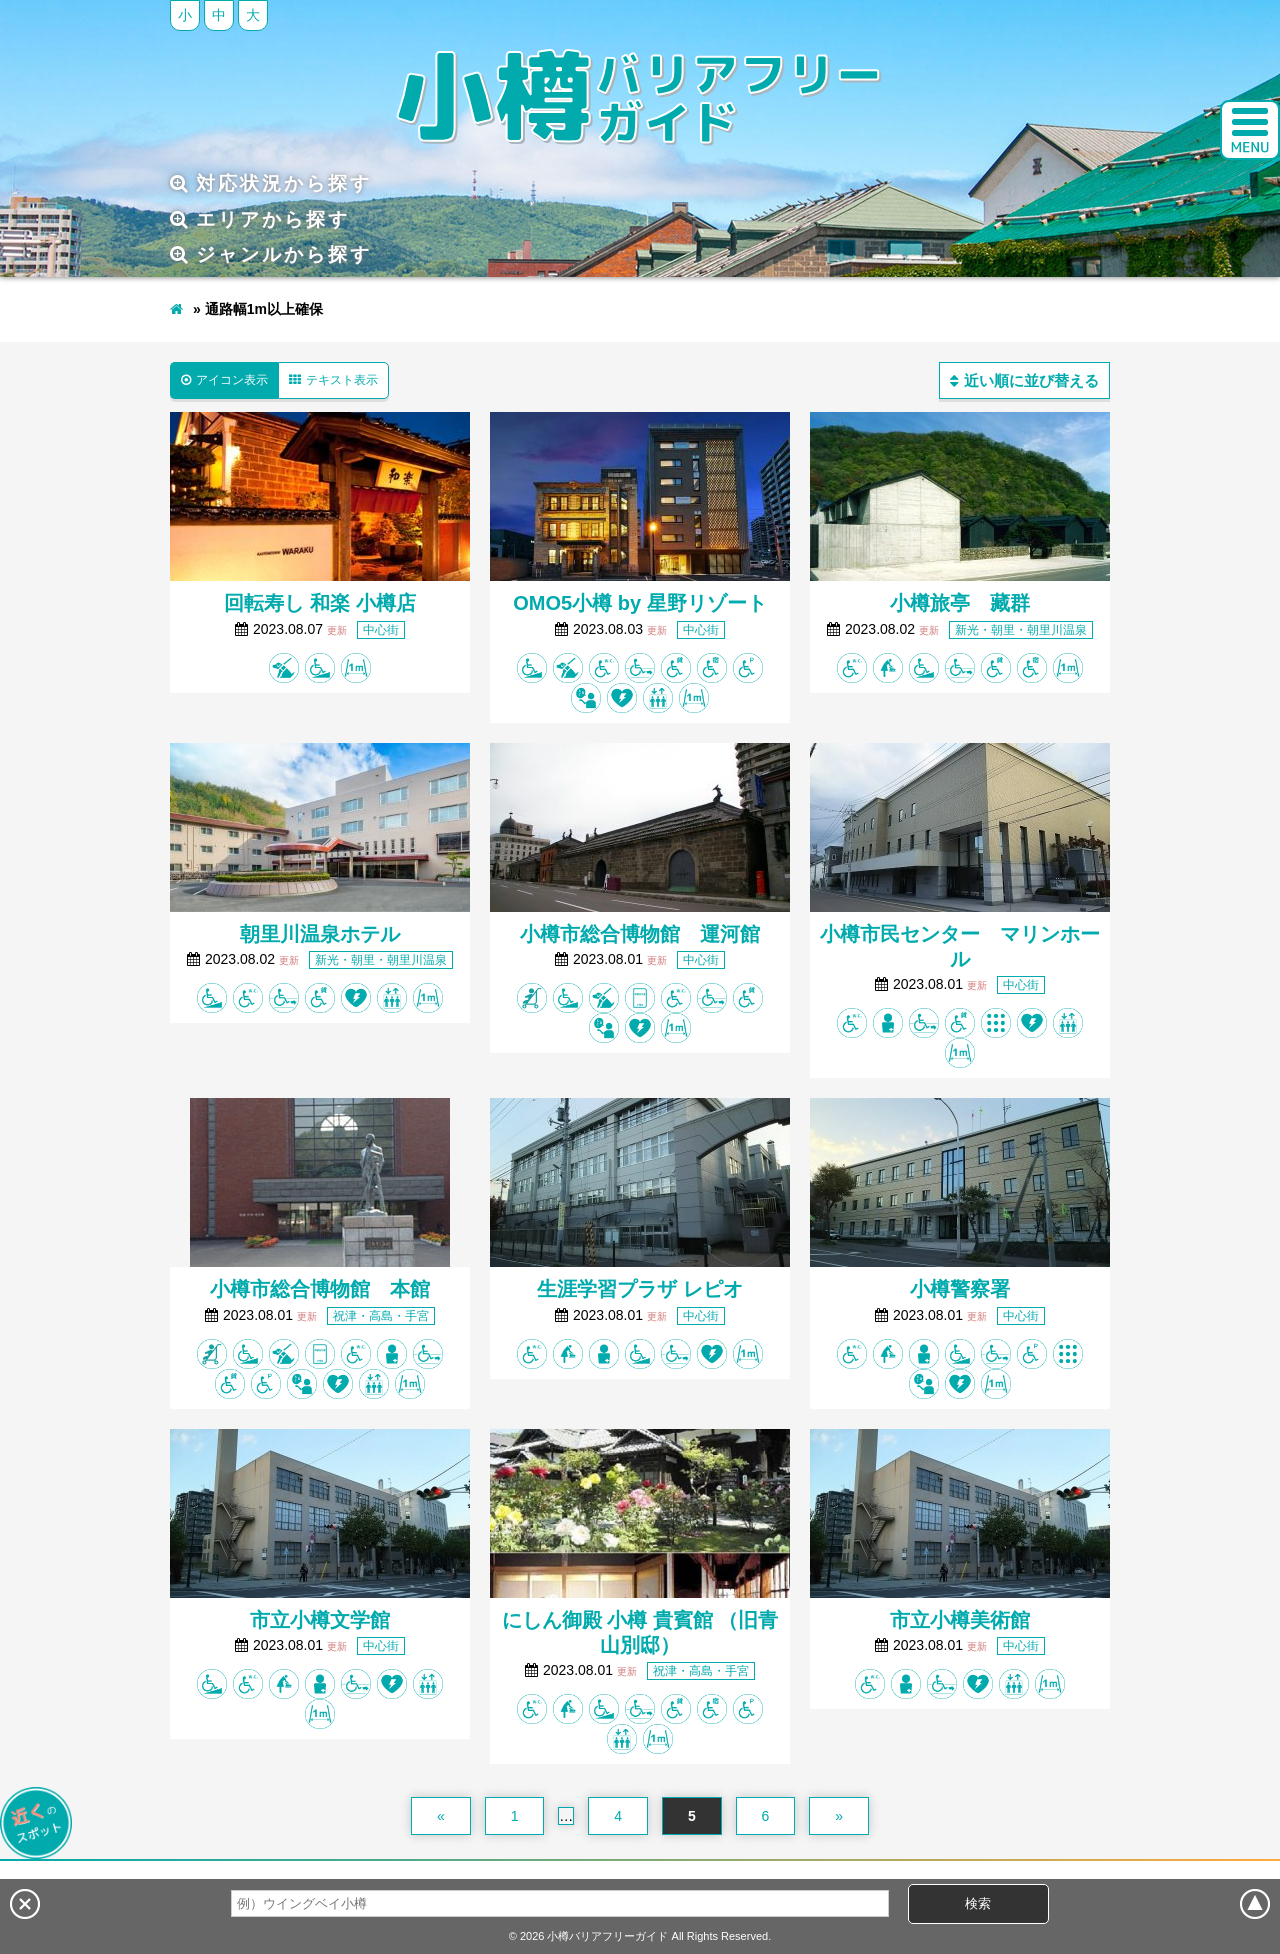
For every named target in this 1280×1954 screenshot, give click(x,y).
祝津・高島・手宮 (381, 1316)
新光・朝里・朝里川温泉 (1021, 630)
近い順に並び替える (1024, 380)
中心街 (381, 630)
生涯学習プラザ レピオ (640, 1289)
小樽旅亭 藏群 (960, 603)
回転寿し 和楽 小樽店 (319, 603)
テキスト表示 (333, 380)
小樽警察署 (960, 1289)
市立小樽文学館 (320, 1620)
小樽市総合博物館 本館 (320, 1289)
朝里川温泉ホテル (320, 934)
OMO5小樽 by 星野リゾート (639, 603)
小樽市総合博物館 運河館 (640, 934)
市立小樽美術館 (960, 1620)
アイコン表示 (224, 380)
